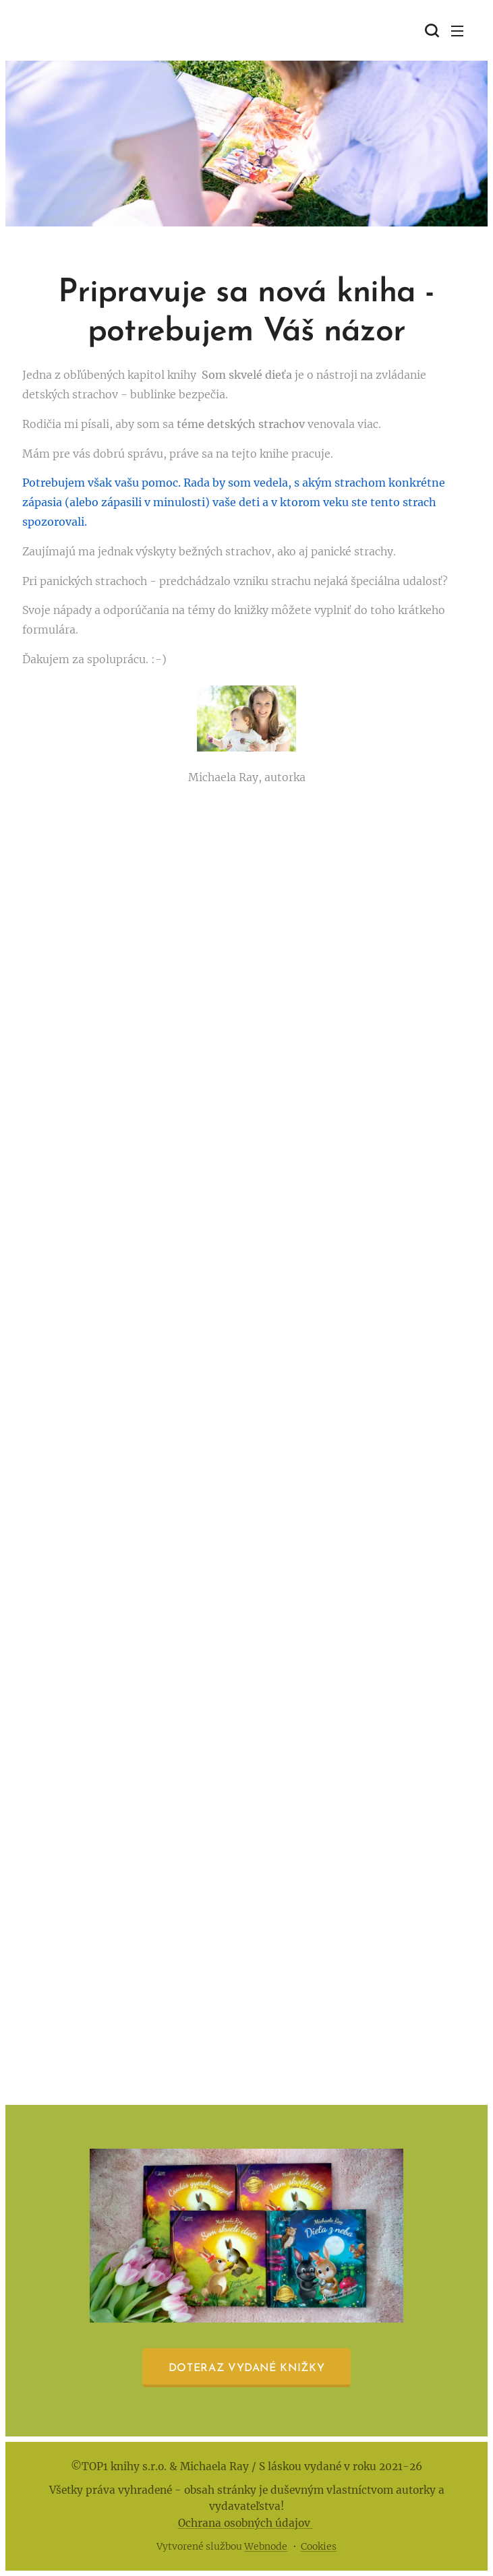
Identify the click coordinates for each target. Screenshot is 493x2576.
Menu (457, 31)
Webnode (265, 2546)
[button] (430, 30)
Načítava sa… (247, 1426)
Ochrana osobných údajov (245, 2523)
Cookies (319, 2546)
